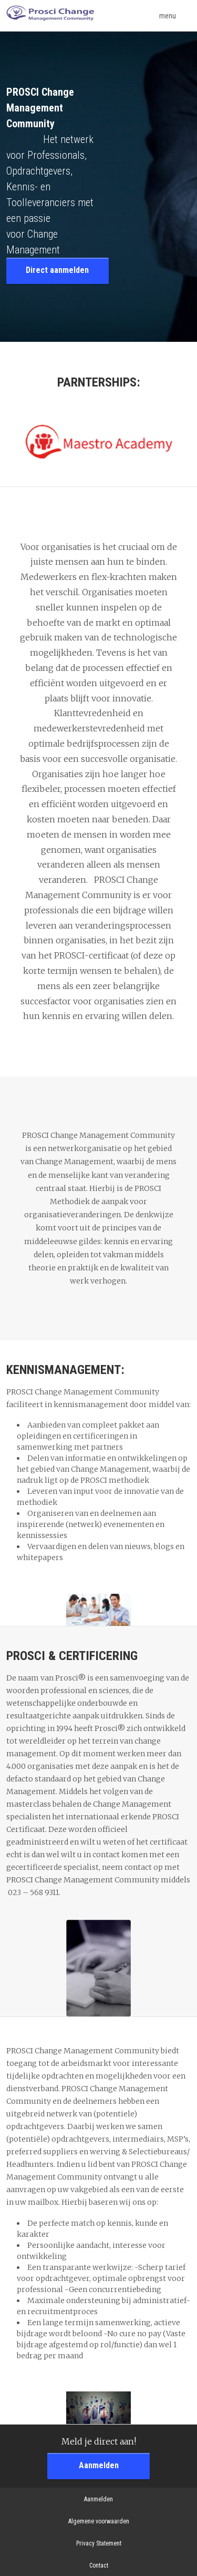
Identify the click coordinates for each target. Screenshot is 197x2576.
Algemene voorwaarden (98, 2521)
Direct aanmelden (57, 270)
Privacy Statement (98, 2543)
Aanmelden (99, 2465)
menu (175, 16)
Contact (98, 2565)
